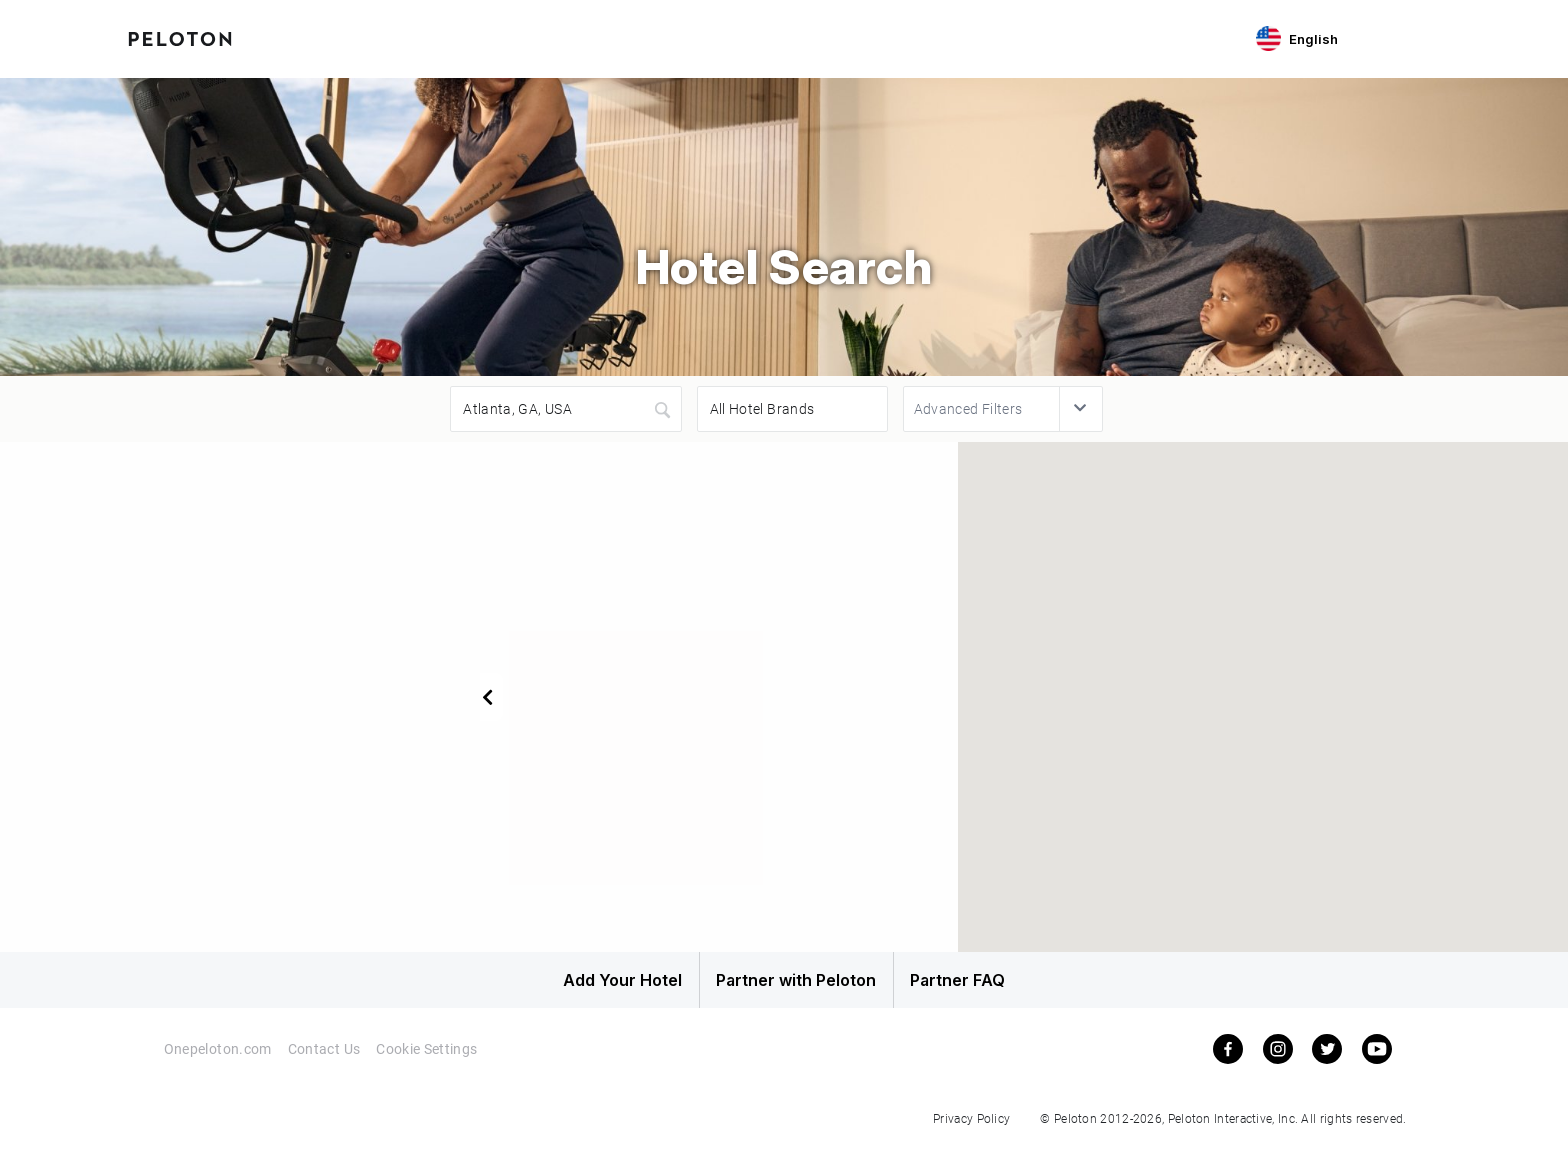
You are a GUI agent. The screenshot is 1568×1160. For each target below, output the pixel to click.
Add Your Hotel (573, 987)
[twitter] (1327, 1062)
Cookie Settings (429, 1062)
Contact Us (324, 1062)
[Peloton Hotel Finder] (180, 37)
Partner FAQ (995, 987)
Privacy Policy (971, 1131)
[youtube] (1377, 1062)
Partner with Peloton (784, 987)
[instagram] (1278, 1062)
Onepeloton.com (216, 1062)
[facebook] (1228, 1062)
